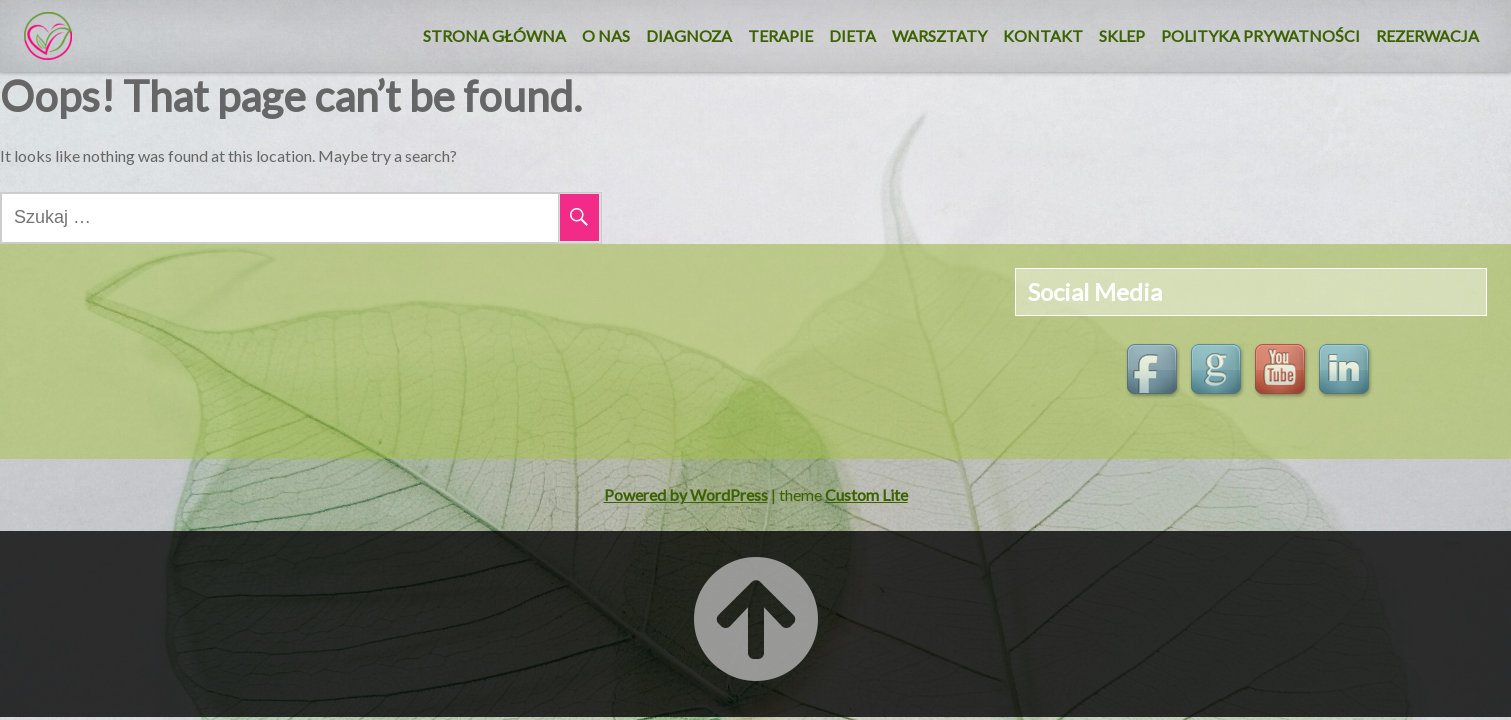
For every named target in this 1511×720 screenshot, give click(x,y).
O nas (606, 35)
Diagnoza (689, 35)
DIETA (852, 35)
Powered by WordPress (686, 494)
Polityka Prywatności (1260, 35)
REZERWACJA (1427, 35)
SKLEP (1122, 35)
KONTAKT (1043, 35)
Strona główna (494, 35)
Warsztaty (939, 35)
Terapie (780, 35)
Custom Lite (866, 494)
